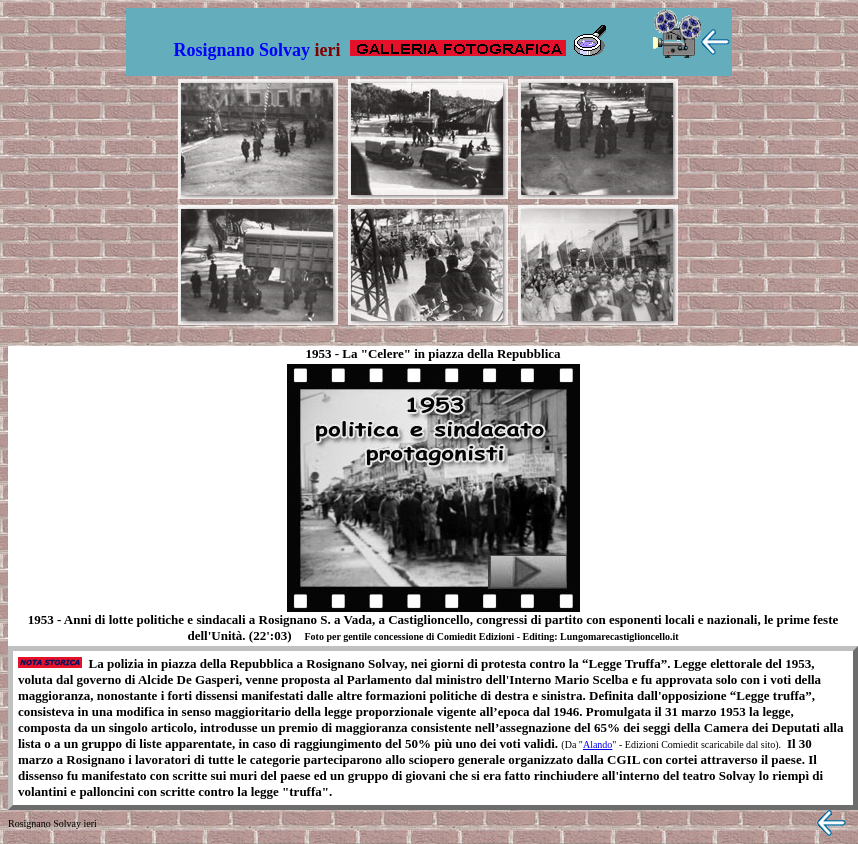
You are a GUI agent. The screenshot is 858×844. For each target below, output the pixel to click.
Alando (597, 744)
